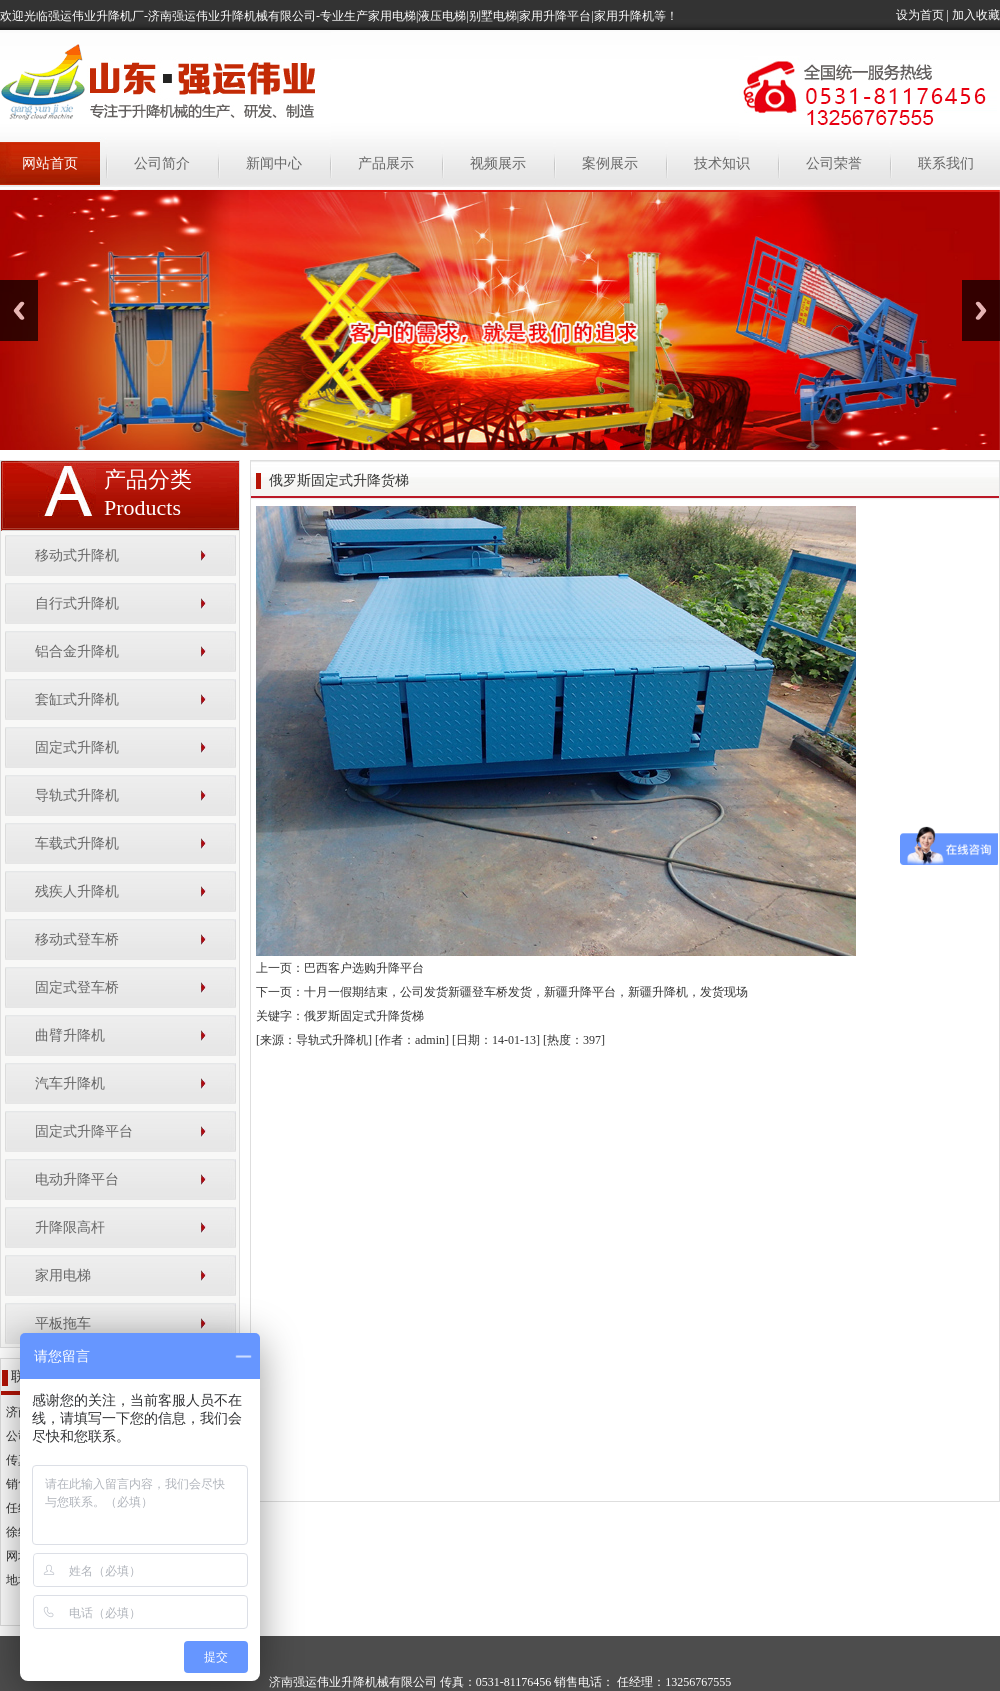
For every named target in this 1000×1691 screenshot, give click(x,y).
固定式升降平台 (84, 1131)
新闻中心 (274, 163)
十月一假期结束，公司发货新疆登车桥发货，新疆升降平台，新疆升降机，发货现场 (526, 992)
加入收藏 (976, 15)
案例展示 (610, 163)
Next (981, 310)
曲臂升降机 (70, 1035)
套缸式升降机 (77, 699)
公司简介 (162, 163)
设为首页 (920, 15)
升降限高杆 (70, 1227)
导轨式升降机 (77, 795)
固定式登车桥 (77, 987)
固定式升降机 (77, 747)
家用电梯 (63, 1275)
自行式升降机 (77, 603)
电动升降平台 (77, 1179)
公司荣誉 (834, 163)
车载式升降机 (77, 843)
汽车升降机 (70, 1083)
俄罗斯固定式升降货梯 (364, 1016)
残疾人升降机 (77, 891)
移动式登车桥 (77, 939)
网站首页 (50, 163)
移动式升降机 (77, 555)
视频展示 (498, 163)
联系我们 (946, 163)
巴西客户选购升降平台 (364, 968)
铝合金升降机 (77, 651)
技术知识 (722, 163)
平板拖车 (63, 1323)
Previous (19, 310)
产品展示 (386, 163)
